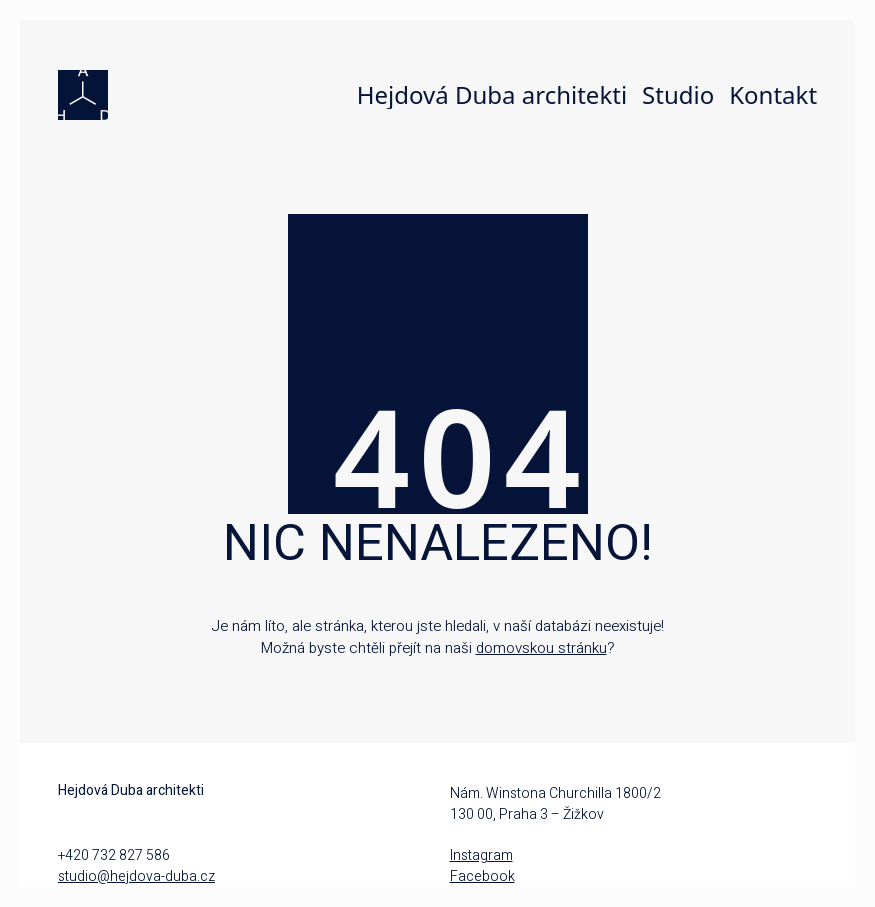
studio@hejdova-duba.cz (136, 876)
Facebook (482, 876)
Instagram (481, 855)
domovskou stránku (541, 648)
